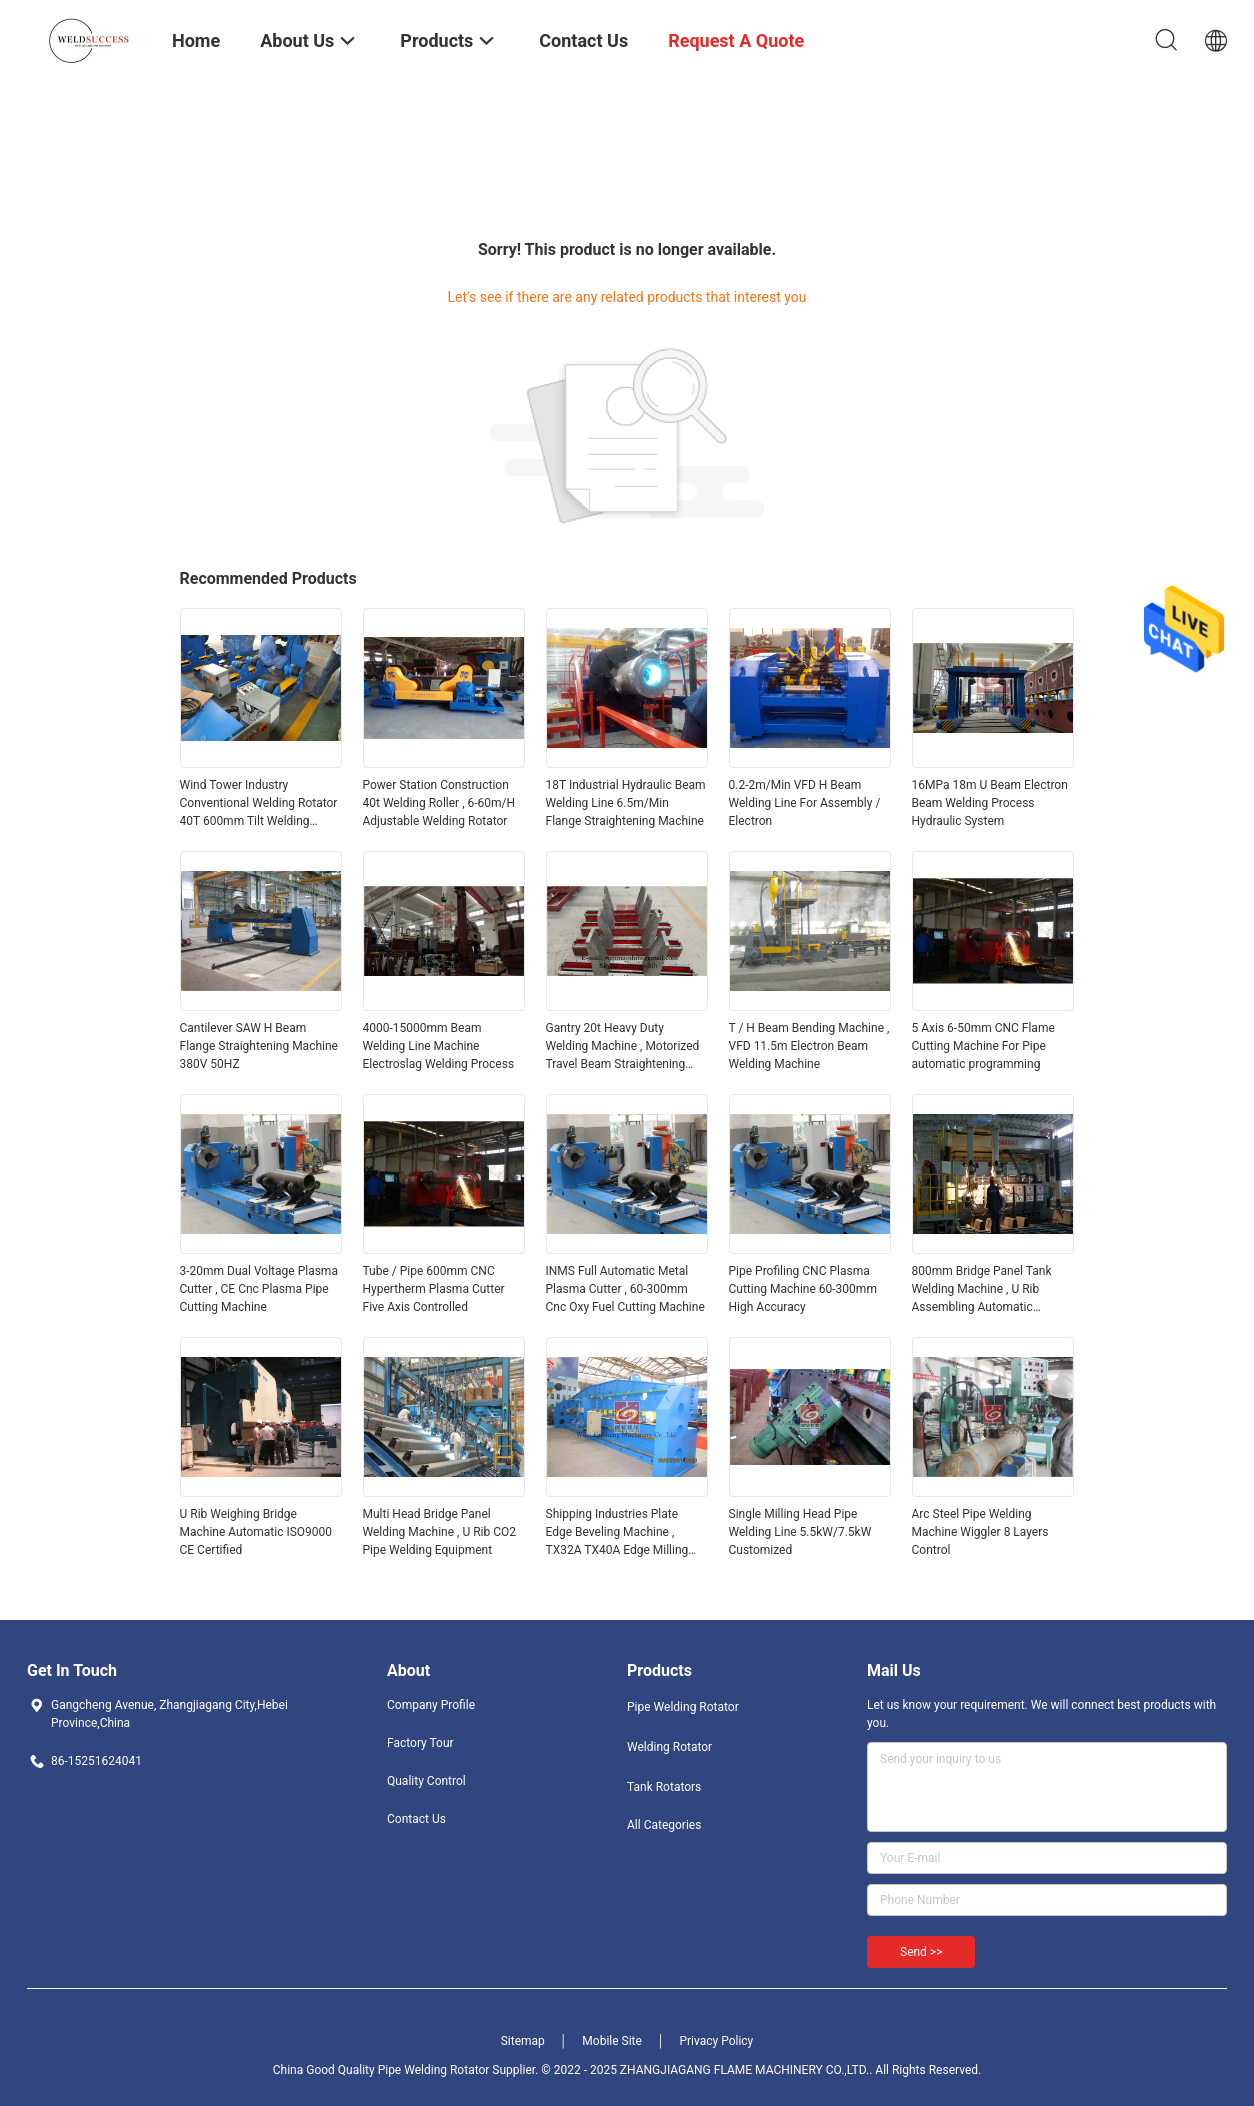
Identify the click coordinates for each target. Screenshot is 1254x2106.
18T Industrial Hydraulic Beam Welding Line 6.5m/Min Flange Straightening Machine (626, 803)
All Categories (664, 1825)
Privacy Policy (716, 2041)
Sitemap (523, 2041)
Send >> (921, 1952)
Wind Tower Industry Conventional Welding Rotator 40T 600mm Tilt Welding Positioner (259, 804)
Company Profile (431, 1705)
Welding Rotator (669, 1747)
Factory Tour (420, 1743)
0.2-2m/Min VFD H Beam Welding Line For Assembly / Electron (805, 803)
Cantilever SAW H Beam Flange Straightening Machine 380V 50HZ (259, 1046)
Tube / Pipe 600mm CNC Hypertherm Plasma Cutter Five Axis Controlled (434, 1289)
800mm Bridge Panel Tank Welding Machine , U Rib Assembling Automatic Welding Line (982, 1290)
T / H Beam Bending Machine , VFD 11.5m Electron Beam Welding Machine (809, 1046)
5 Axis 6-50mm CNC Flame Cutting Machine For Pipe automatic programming (983, 1046)
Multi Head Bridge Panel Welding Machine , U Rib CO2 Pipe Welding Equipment (440, 1532)
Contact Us (416, 1819)
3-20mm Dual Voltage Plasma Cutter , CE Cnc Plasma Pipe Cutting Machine (259, 1289)
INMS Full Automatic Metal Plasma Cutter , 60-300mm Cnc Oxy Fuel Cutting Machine (625, 1289)
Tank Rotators (664, 1787)
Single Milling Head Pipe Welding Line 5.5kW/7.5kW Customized (800, 1532)
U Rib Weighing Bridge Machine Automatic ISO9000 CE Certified (256, 1532)
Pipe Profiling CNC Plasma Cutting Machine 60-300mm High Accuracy (803, 1289)
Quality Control (426, 1781)
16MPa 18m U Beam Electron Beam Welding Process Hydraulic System (990, 803)
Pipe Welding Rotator (683, 1707)
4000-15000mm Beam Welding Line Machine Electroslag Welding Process (439, 1046)
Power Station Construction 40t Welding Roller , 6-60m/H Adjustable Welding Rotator (439, 803)
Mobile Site (612, 2041)
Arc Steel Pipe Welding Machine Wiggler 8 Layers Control (980, 1532)
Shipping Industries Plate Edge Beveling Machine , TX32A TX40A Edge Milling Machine (617, 1533)
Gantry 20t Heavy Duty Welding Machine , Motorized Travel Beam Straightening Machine (623, 1047)
